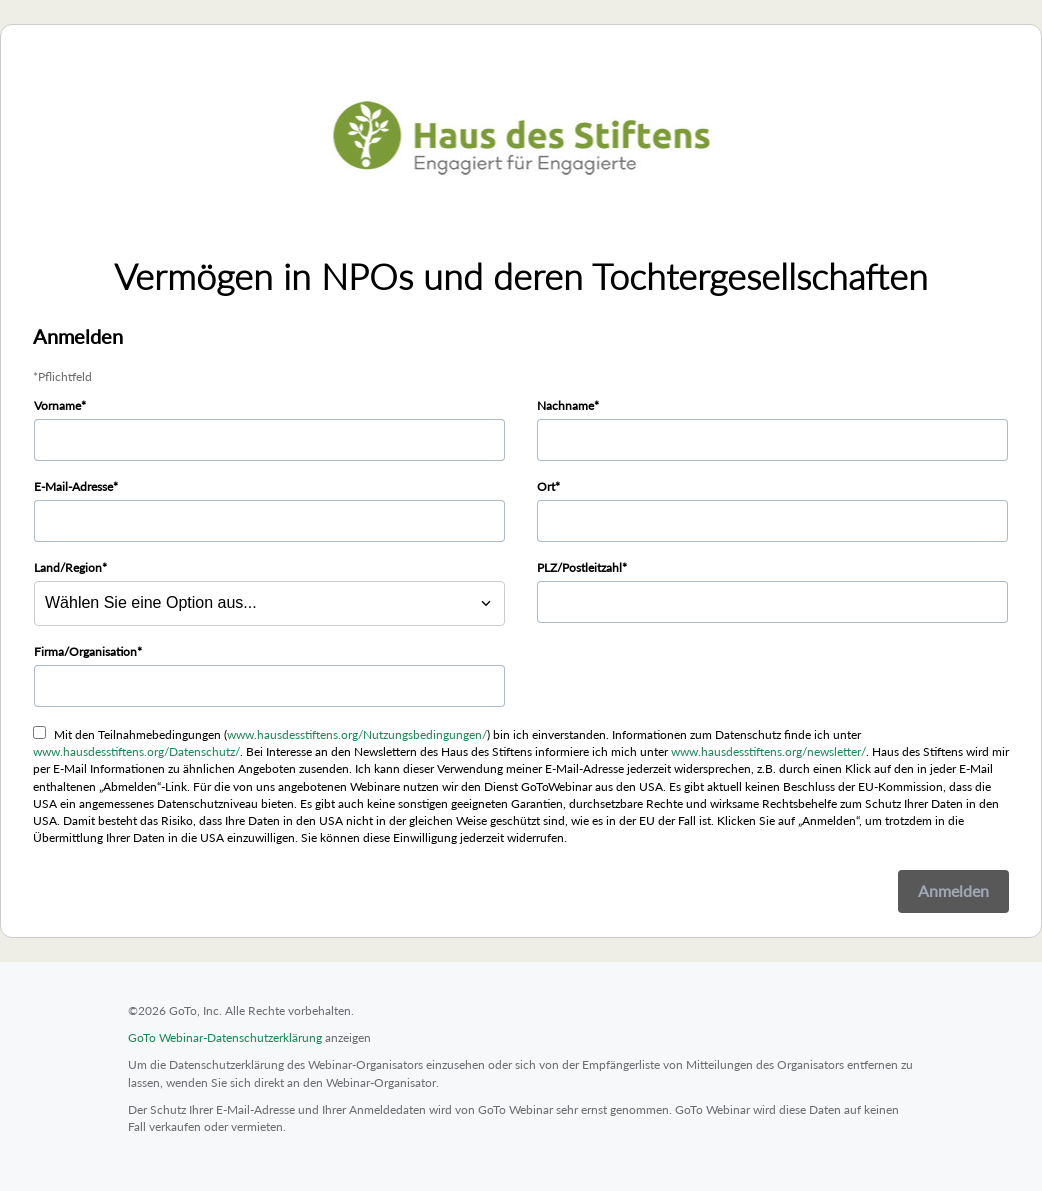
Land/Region (68, 567)
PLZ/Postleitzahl (579, 567)
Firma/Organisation (85, 651)
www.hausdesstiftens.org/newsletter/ (768, 751)
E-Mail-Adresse (73, 486)
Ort (546, 486)
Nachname (565, 405)
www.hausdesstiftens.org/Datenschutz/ (136, 751)
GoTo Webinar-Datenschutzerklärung (225, 1037)
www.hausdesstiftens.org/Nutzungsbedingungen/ (357, 734)
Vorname (57, 405)
